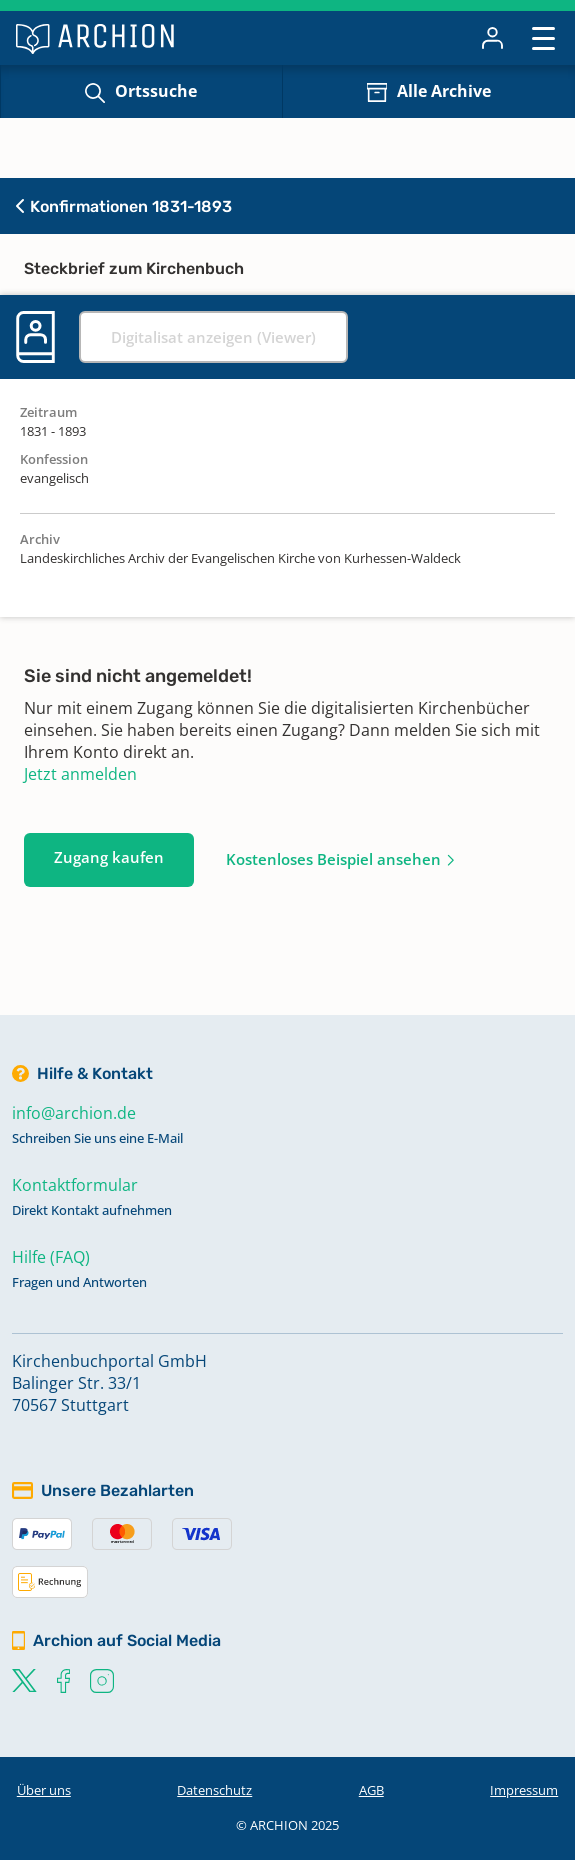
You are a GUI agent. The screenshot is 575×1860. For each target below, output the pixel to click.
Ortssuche (156, 91)
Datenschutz (214, 1790)
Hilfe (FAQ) (51, 1257)
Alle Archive (444, 91)
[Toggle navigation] (543, 37)
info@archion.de (74, 1113)
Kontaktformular (75, 1185)
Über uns (44, 1790)
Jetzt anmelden (80, 774)
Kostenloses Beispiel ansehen (333, 859)
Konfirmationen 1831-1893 (124, 206)
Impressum (524, 1790)
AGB (371, 1790)
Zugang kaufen (109, 857)
